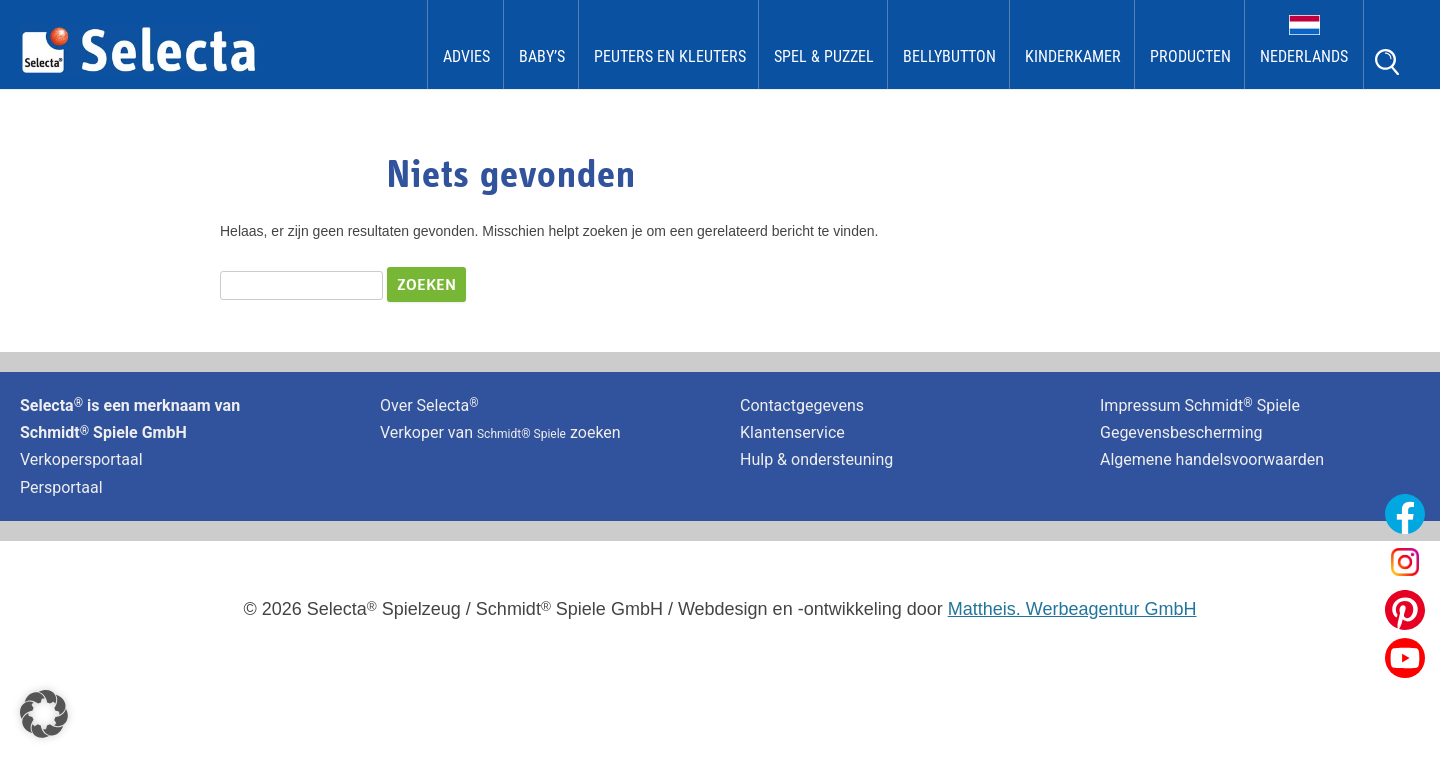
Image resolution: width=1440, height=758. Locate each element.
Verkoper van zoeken (500, 432)
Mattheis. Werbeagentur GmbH (1072, 609)
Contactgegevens (802, 405)
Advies (466, 56)
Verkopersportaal (81, 459)
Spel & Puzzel (824, 56)
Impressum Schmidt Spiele (1202, 405)
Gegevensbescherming (1181, 432)
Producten (1190, 56)
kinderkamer (1073, 56)
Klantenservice (792, 432)
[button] (44, 714)
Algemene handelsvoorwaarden (1212, 459)
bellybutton (949, 56)
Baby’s (542, 56)
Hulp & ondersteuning (816, 459)
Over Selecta (429, 405)
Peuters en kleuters (670, 56)
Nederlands (1304, 56)
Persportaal (61, 487)
